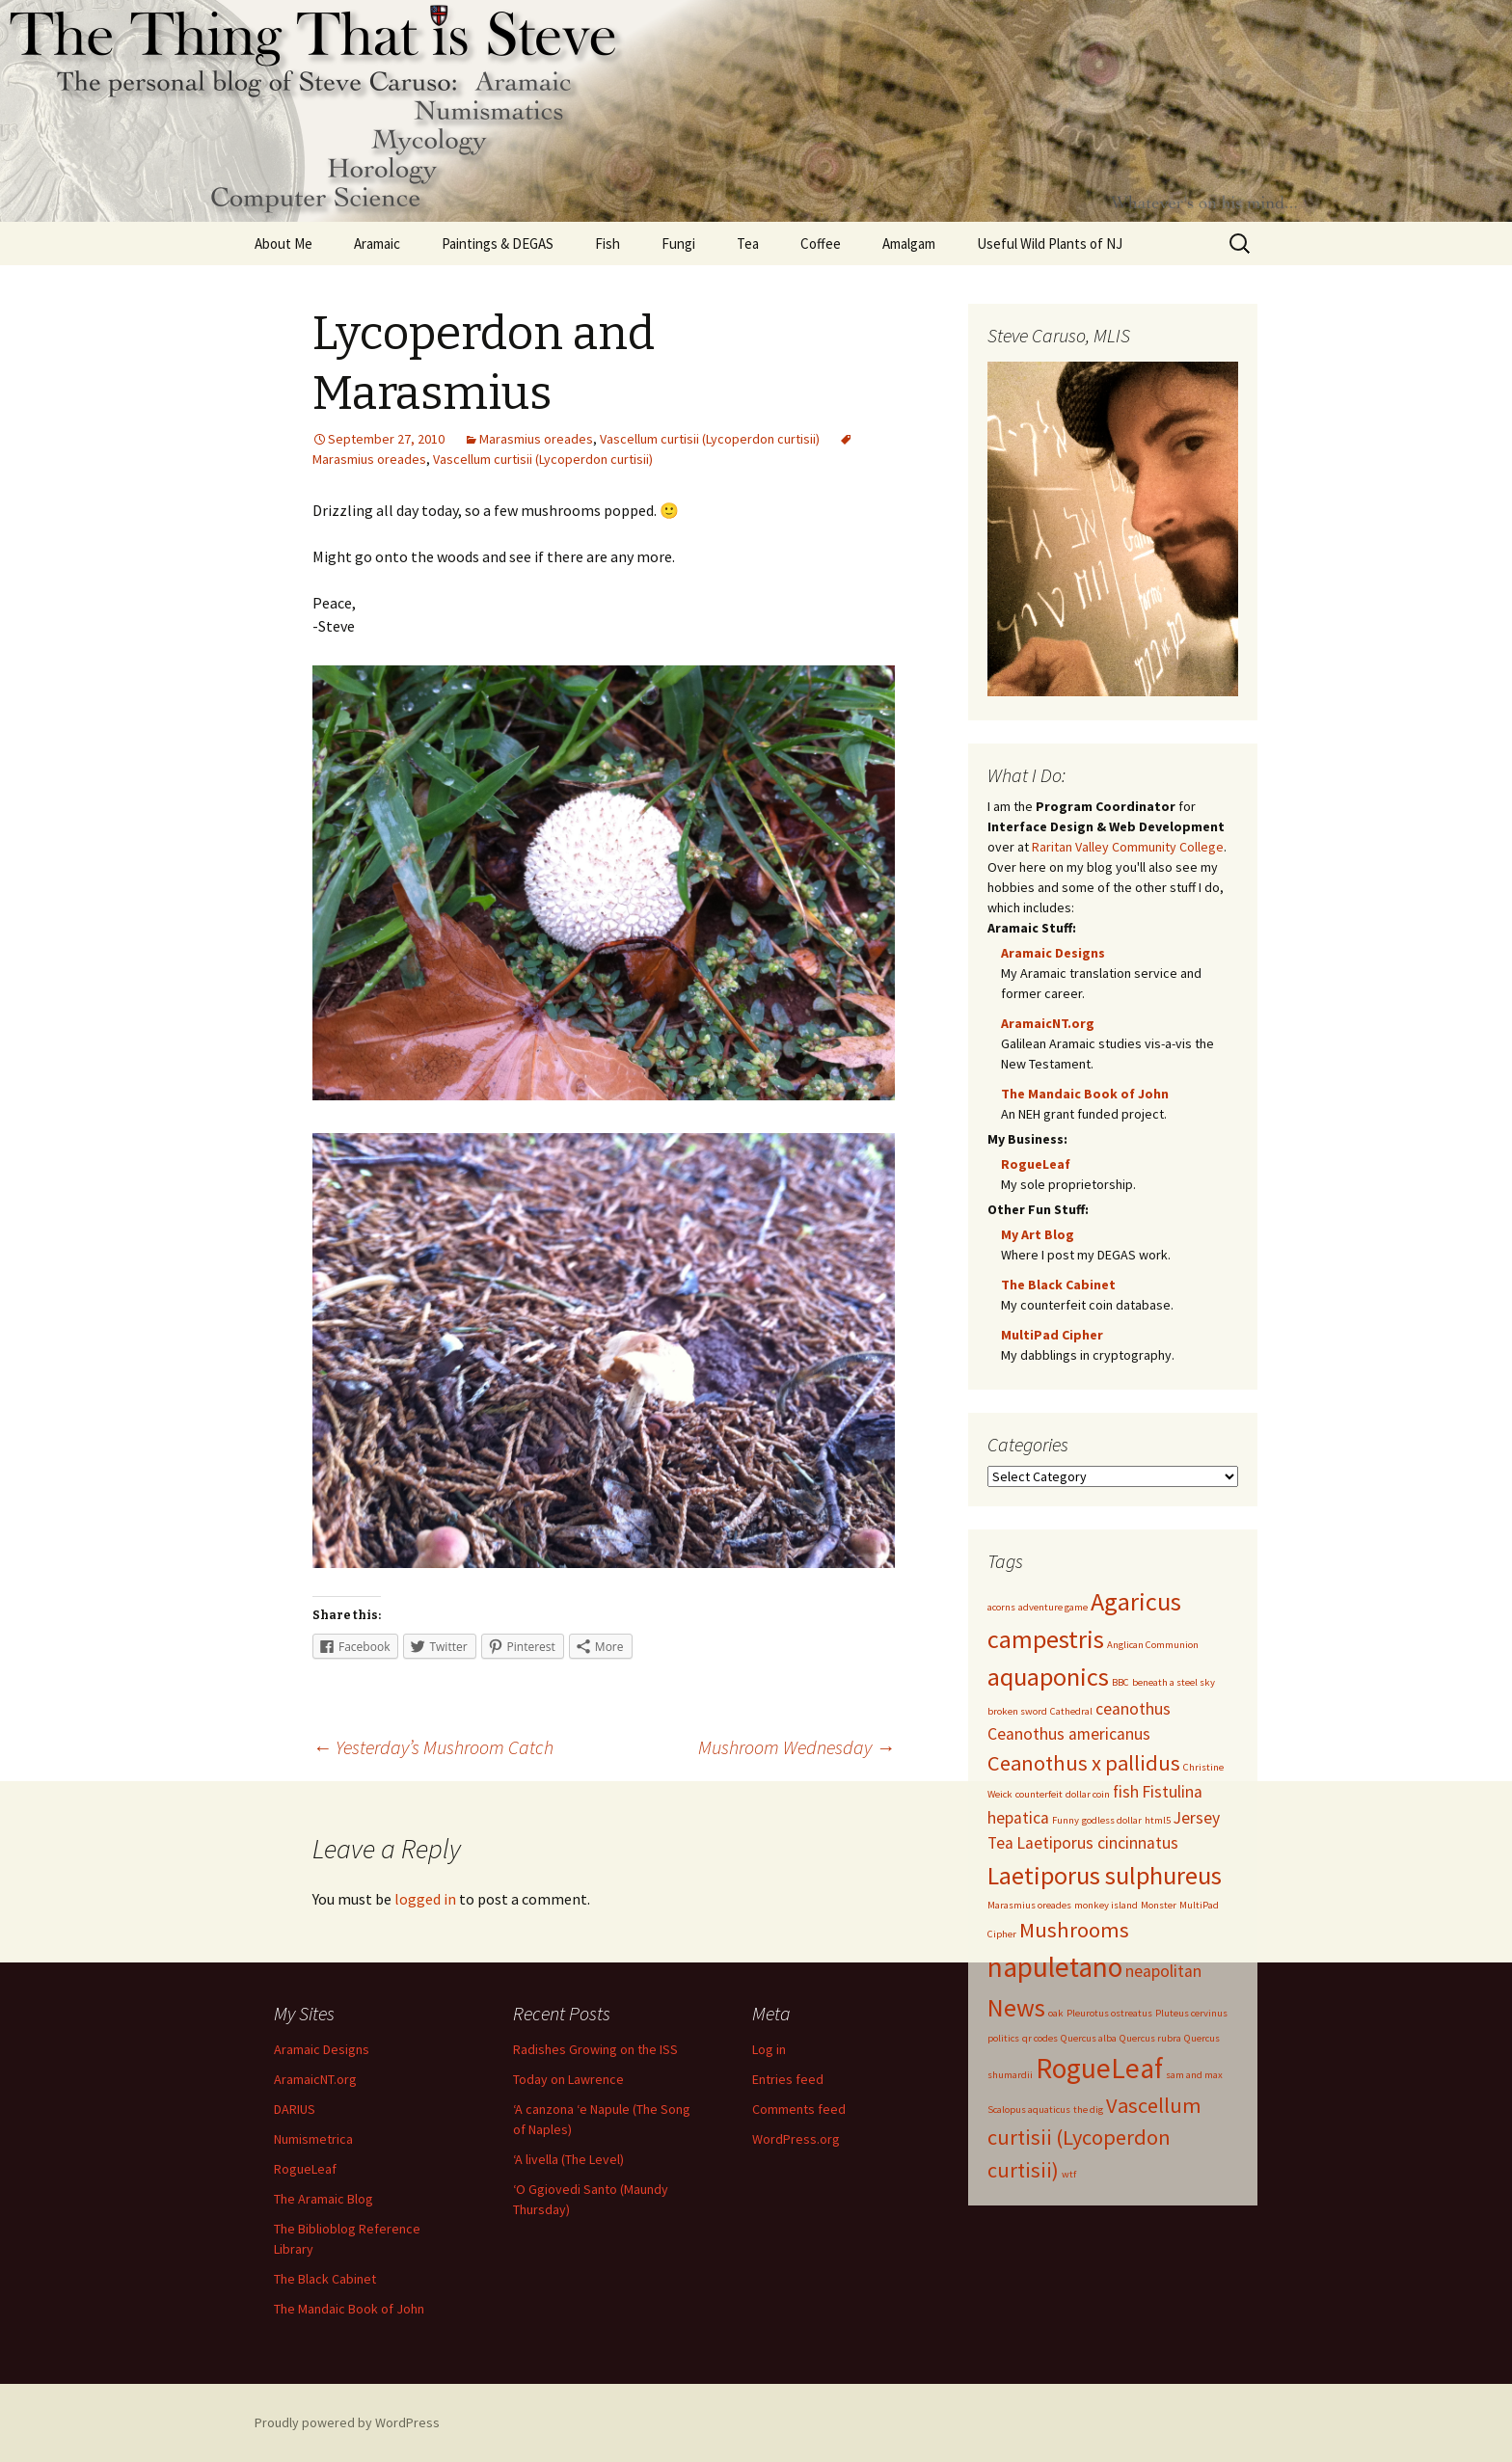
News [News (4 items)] (1016, 2007)
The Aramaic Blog (323, 2198)
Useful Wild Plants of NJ (1049, 243)
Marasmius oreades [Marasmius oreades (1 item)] (1029, 1905)
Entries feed (788, 2079)
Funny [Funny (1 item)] (1065, 1820)
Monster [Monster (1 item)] (1158, 1905)
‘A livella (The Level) (568, 2159)
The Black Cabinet (1058, 1284)
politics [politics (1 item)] (1003, 2038)
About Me (283, 243)
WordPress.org (796, 2139)
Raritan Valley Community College (1128, 846)
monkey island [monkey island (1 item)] (1106, 1905)
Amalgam (908, 243)
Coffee (820, 243)
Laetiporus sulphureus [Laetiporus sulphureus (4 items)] (1104, 1875)
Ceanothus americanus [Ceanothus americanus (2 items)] (1068, 1734)
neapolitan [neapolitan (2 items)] (1163, 1971)
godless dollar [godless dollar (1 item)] (1112, 1820)
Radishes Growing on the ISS (595, 2049)
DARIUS (294, 2109)
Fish (607, 243)
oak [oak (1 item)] (1056, 2013)
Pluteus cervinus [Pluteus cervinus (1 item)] (1191, 2013)
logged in (425, 1898)
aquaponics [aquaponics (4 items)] (1048, 1676)
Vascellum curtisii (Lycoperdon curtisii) (710, 438)
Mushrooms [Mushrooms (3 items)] (1074, 1929)
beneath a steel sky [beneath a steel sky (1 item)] (1173, 1682)
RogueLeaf (1035, 1164)
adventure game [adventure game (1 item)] (1053, 1607)
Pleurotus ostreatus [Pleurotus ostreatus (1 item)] (1109, 2013)
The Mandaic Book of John (1085, 1093)
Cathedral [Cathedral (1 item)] (1071, 1711)
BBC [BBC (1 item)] (1120, 1682)
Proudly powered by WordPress (347, 2422)
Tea (748, 243)
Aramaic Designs (1053, 952)
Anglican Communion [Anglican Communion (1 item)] (1153, 1644)
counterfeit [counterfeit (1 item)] (1039, 1794)
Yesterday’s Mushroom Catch (433, 1747)
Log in (769, 2049)
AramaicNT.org (1047, 1023)
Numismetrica (313, 2139)
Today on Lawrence (568, 2079)
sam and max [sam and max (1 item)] (1194, 2075)
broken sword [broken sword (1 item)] (1017, 1711)
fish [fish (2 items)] (1126, 1791)
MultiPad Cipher (1052, 1334)
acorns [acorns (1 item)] (1001, 1607)
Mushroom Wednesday (796, 1747)
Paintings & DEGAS (498, 243)
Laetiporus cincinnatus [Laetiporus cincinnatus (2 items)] (1097, 1842)
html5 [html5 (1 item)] (1158, 1820)
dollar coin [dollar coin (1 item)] (1088, 1794)
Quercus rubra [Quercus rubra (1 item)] (1150, 2038)
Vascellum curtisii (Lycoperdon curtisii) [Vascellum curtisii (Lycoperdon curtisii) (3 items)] (1094, 2137)
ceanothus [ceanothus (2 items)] (1133, 1708)
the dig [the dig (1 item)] (1088, 2109)
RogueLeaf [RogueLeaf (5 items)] (1099, 2068)
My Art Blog (1037, 1234)
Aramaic (377, 243)
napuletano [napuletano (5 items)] (1054, 1967)
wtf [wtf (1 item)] (1069, 2174)
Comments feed (799, 2109)
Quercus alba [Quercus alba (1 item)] (1089, 2038)
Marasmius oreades (536, 438)
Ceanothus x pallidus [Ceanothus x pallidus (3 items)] (1083, 1762)
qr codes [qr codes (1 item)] (1040, 2038)
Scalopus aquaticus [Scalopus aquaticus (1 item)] (1028, 2109)
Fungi (678, 243)
